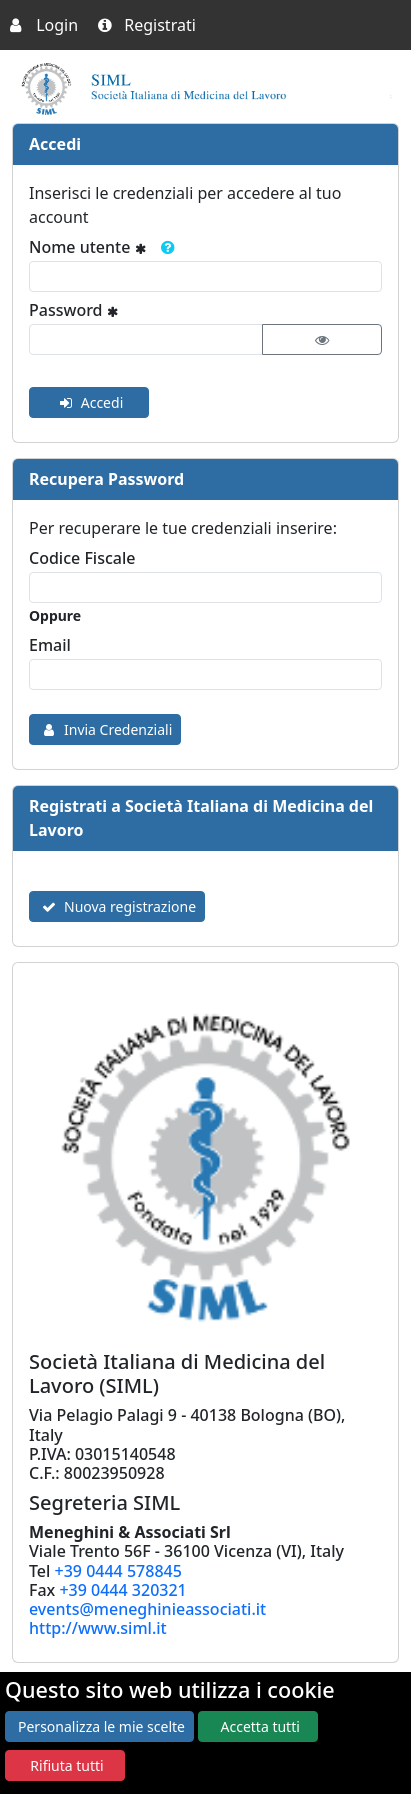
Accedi (89, 402)
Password (79, 310)
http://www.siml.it (98, 1628)
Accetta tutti (260, 1726)
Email (50, 645)
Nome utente (106, 247)
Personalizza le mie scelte (101, 1726)
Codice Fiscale (82, 558)
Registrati (147, 25)
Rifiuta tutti (66, 1765)
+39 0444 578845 (118, 1571)
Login (44, 25)
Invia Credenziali (105, 729)
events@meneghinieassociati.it (147, 1609)
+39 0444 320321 (122, 1590)
